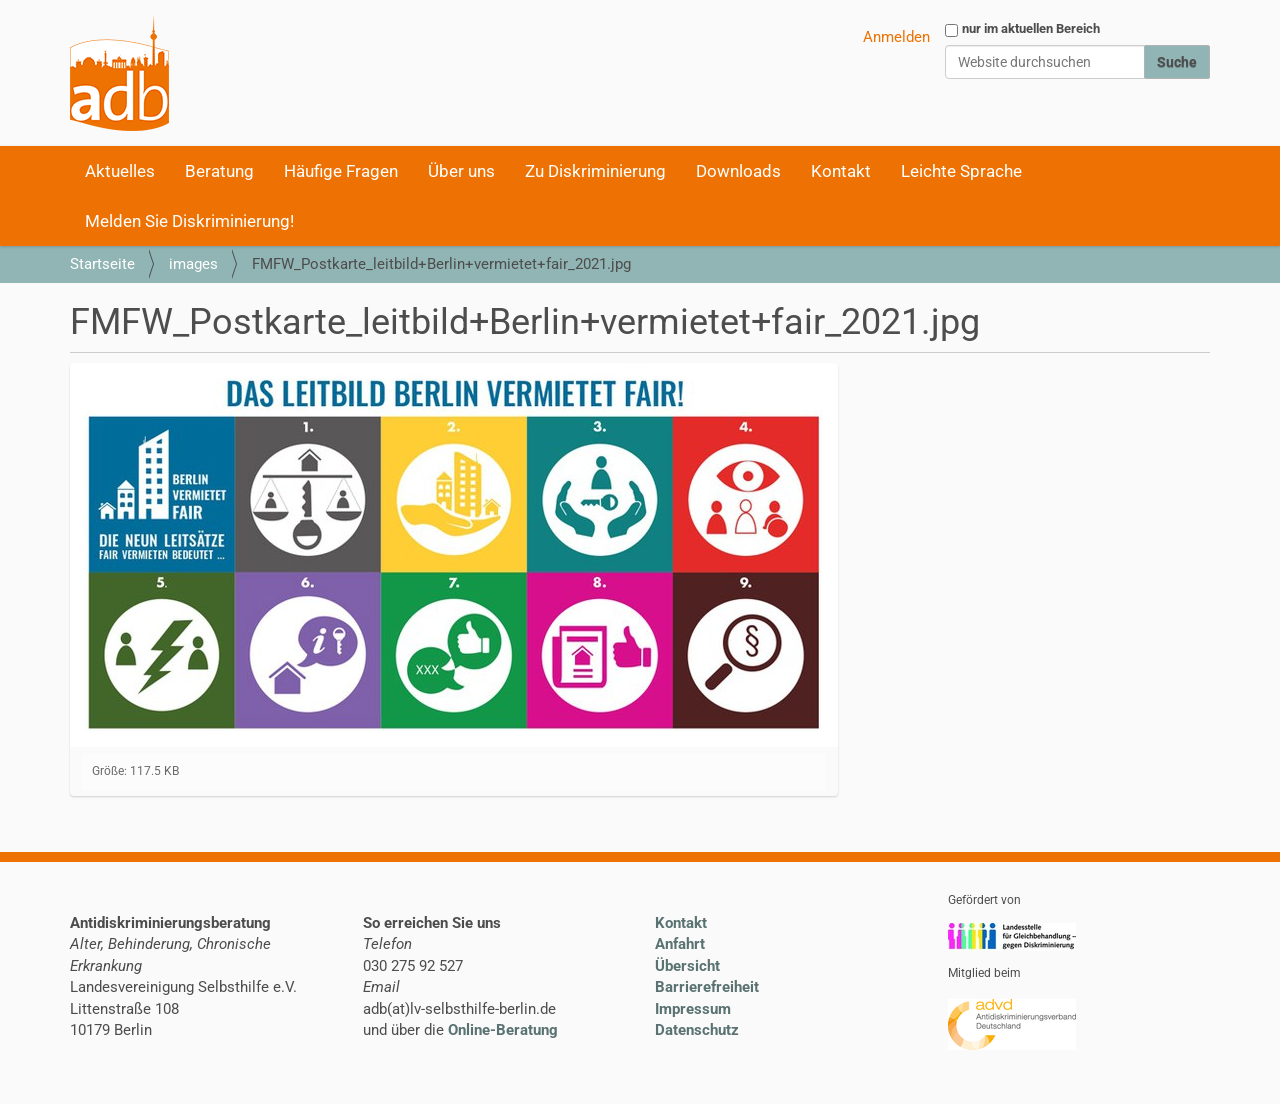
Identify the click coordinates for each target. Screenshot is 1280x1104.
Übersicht (687, 966)
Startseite (102, 264)
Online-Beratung (503, 1030)
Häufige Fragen (341, 171)
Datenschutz (697, 1030)
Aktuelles (120, 171)
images (193, 264)
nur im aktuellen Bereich (1031, 28)
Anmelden (896, 37)
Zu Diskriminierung (595, 171)
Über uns (461, 171)
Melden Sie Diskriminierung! (189, 221)
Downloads (738, 171)
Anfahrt (680, 944)
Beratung (219, 171)
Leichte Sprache (961, 171)
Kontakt (841, 171)
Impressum (693, 1009)
